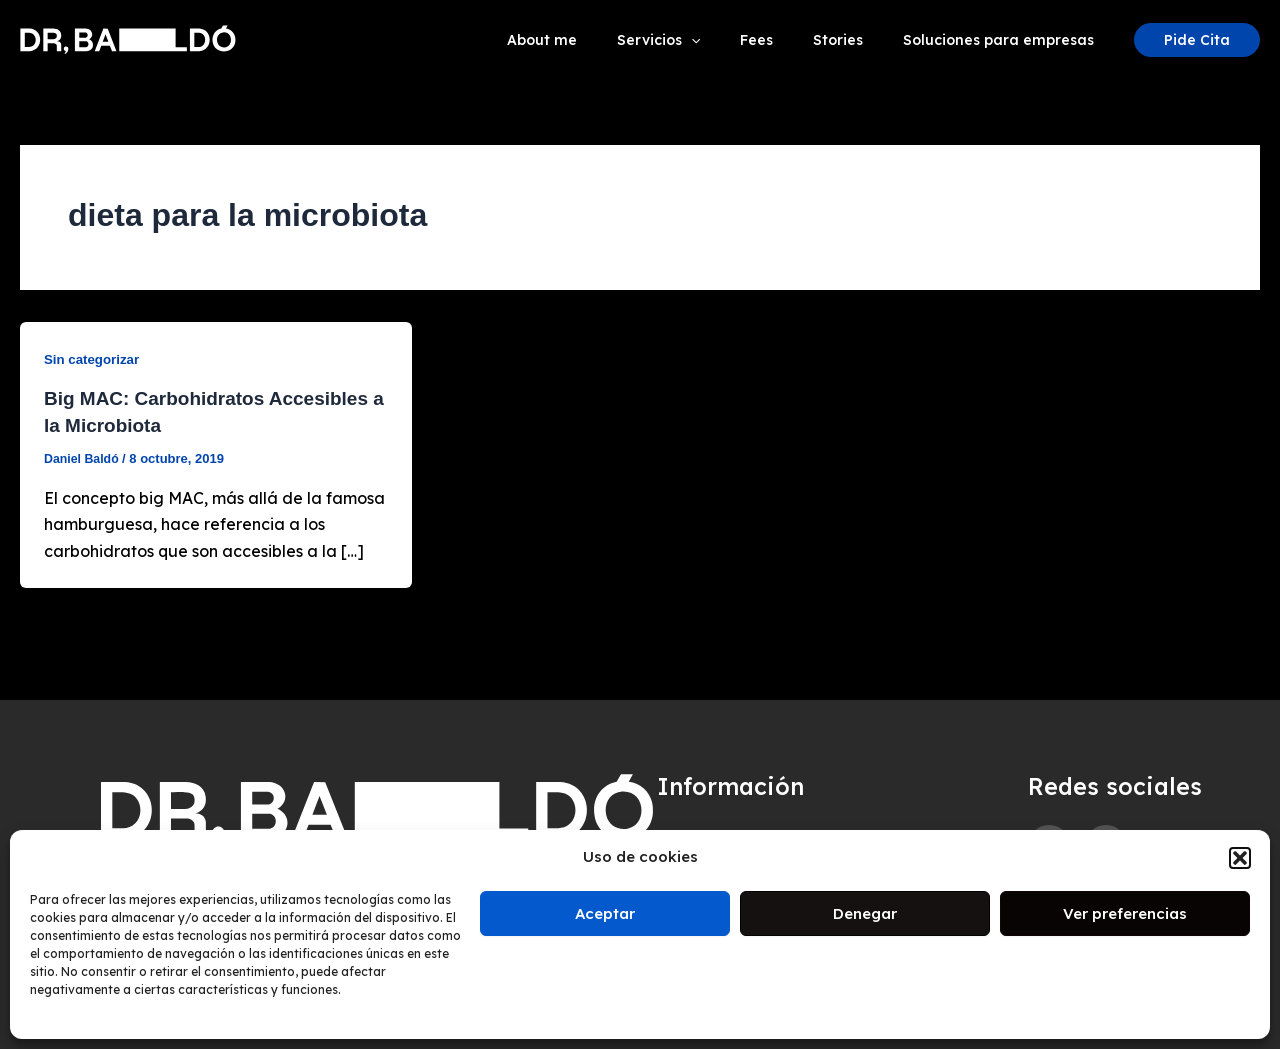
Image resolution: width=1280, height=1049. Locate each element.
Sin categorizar (94, 359)
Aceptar (605, 913)
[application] (733, 40)
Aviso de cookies (732, 825)
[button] (1240, 858)
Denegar (865, 913)
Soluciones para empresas (1004, 40)
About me (596, 40)
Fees (786, 40)
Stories (856, 40)
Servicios (700, 40)
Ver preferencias (1125, 913)
